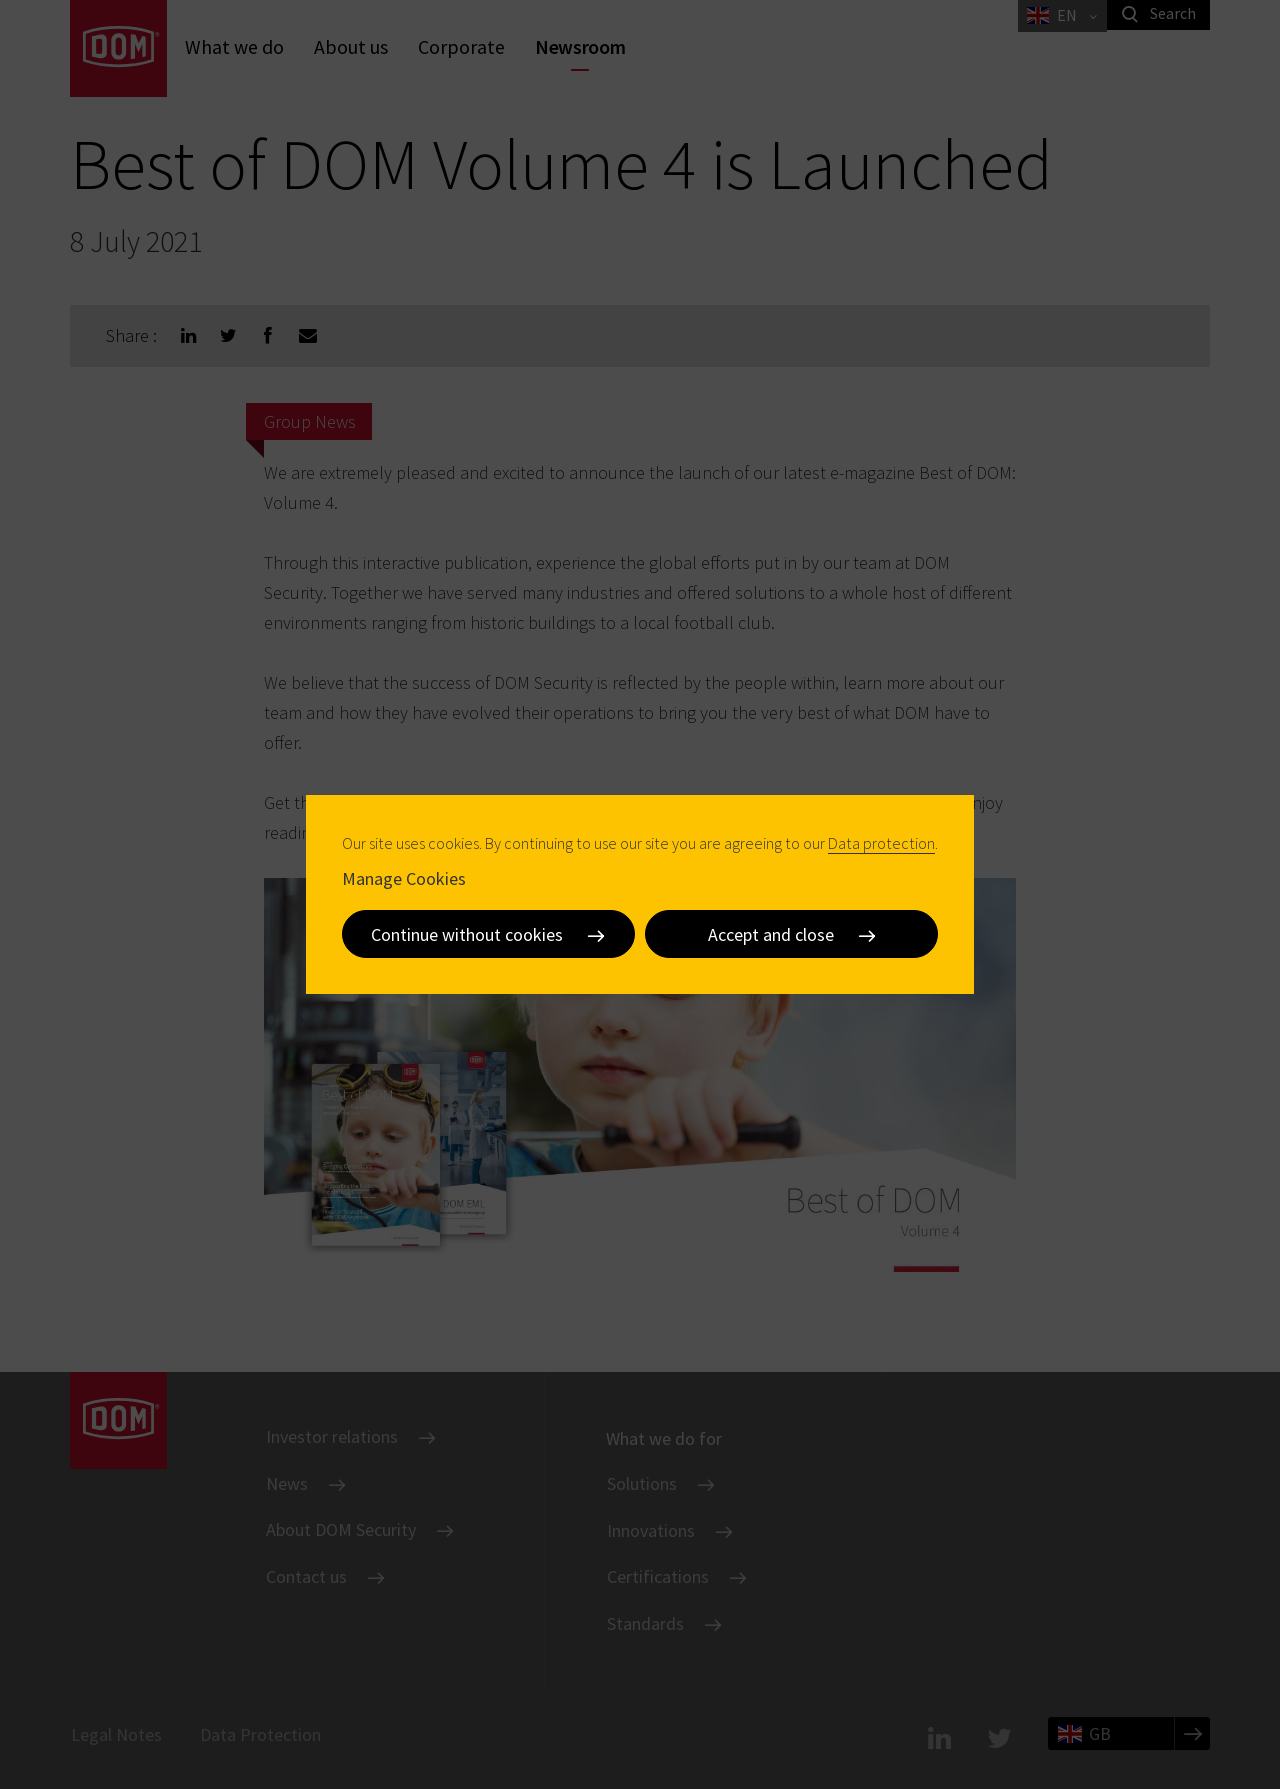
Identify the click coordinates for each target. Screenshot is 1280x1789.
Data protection (881, 843)
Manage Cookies (404, 878)
